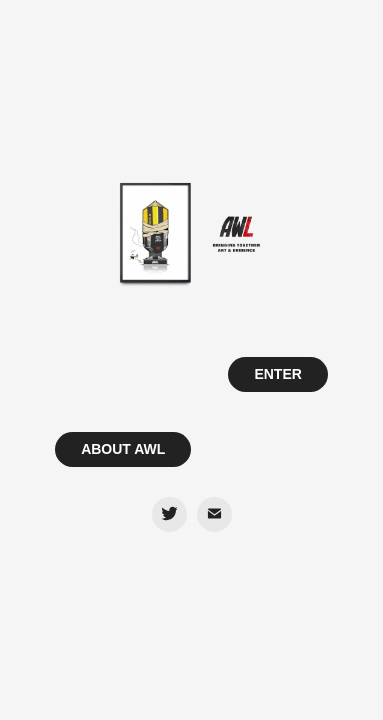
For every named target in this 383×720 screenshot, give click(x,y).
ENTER (277, 374)
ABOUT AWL (123, 449)
